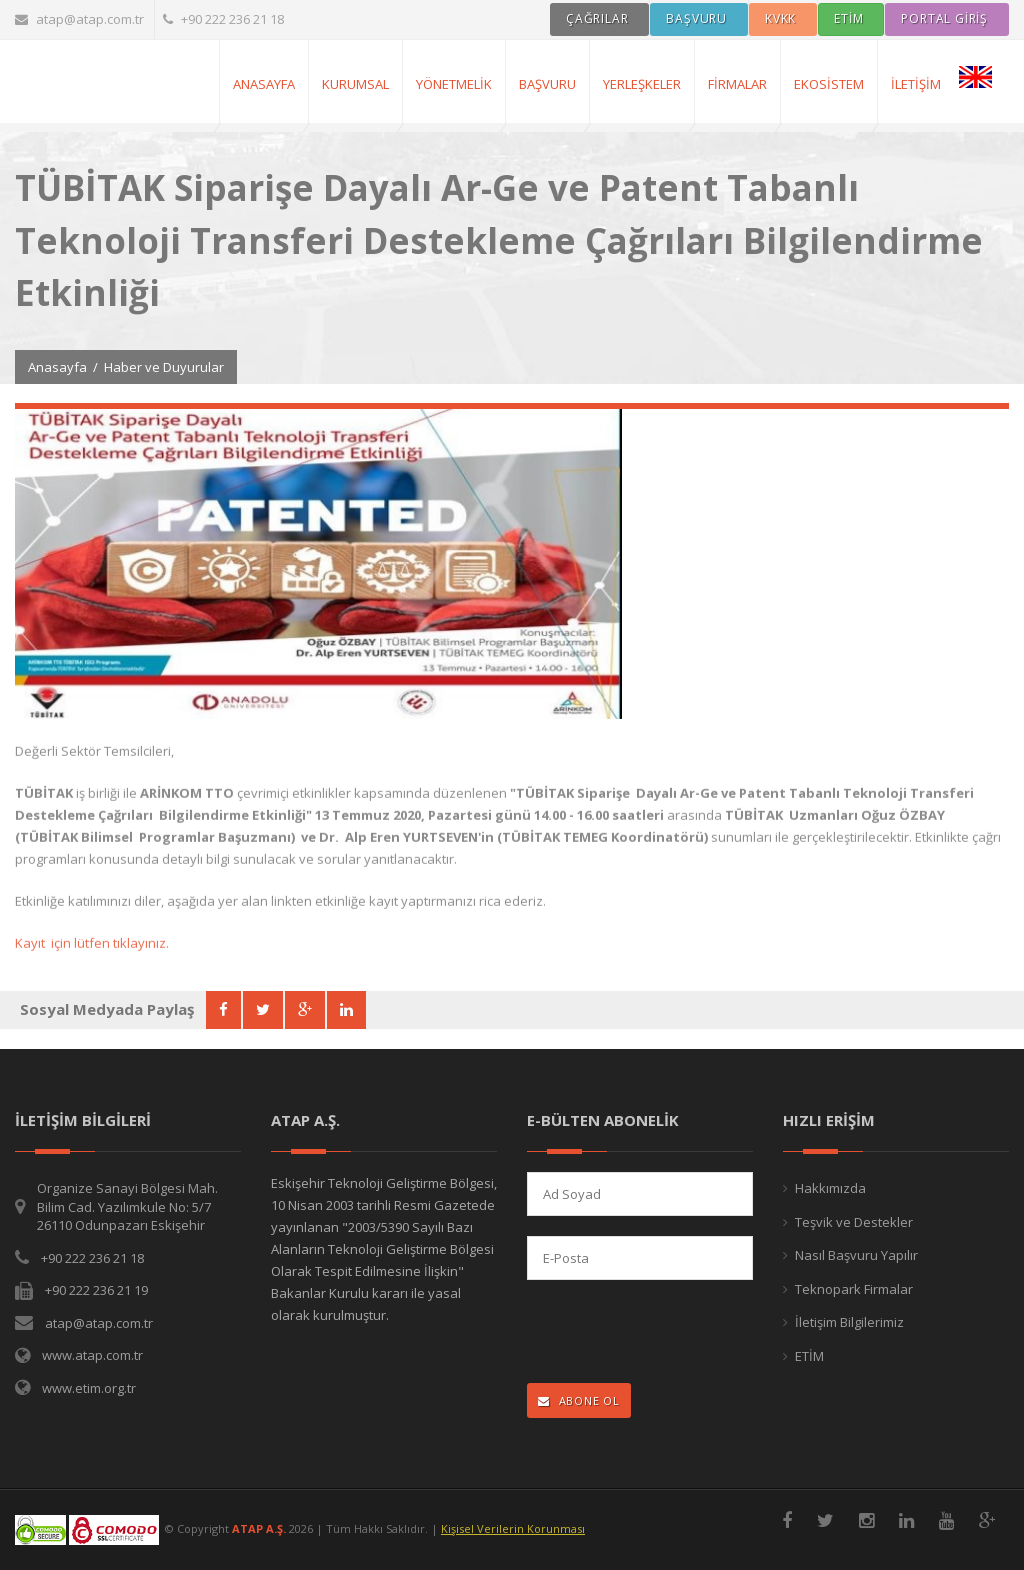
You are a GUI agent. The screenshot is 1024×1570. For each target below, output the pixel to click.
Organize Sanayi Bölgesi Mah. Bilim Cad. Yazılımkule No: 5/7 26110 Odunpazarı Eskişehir (127, 1206)
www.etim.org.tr (89, 1388)
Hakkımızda (830, 1188)
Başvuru (547, 84)
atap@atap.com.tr (79, 19)
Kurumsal (355, 84)
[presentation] (657, 1333)
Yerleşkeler (642, 84)
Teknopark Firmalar (854, 1289)
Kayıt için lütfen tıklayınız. (92, 954)
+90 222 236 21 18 (223, 19)
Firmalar (737, 84)
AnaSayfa (264, 84)
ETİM (809, 1356)
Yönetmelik (454, 84)
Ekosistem (829, 84)
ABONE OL (579, 1400)
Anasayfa (57, 367)
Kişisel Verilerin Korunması (513, 1528)
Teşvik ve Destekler (854, 1222)
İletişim (916, 84)
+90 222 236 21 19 (96, 1290)
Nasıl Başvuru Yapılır (856, 1255)
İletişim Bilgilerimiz (849, 1322)
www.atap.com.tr (92, 1355)
